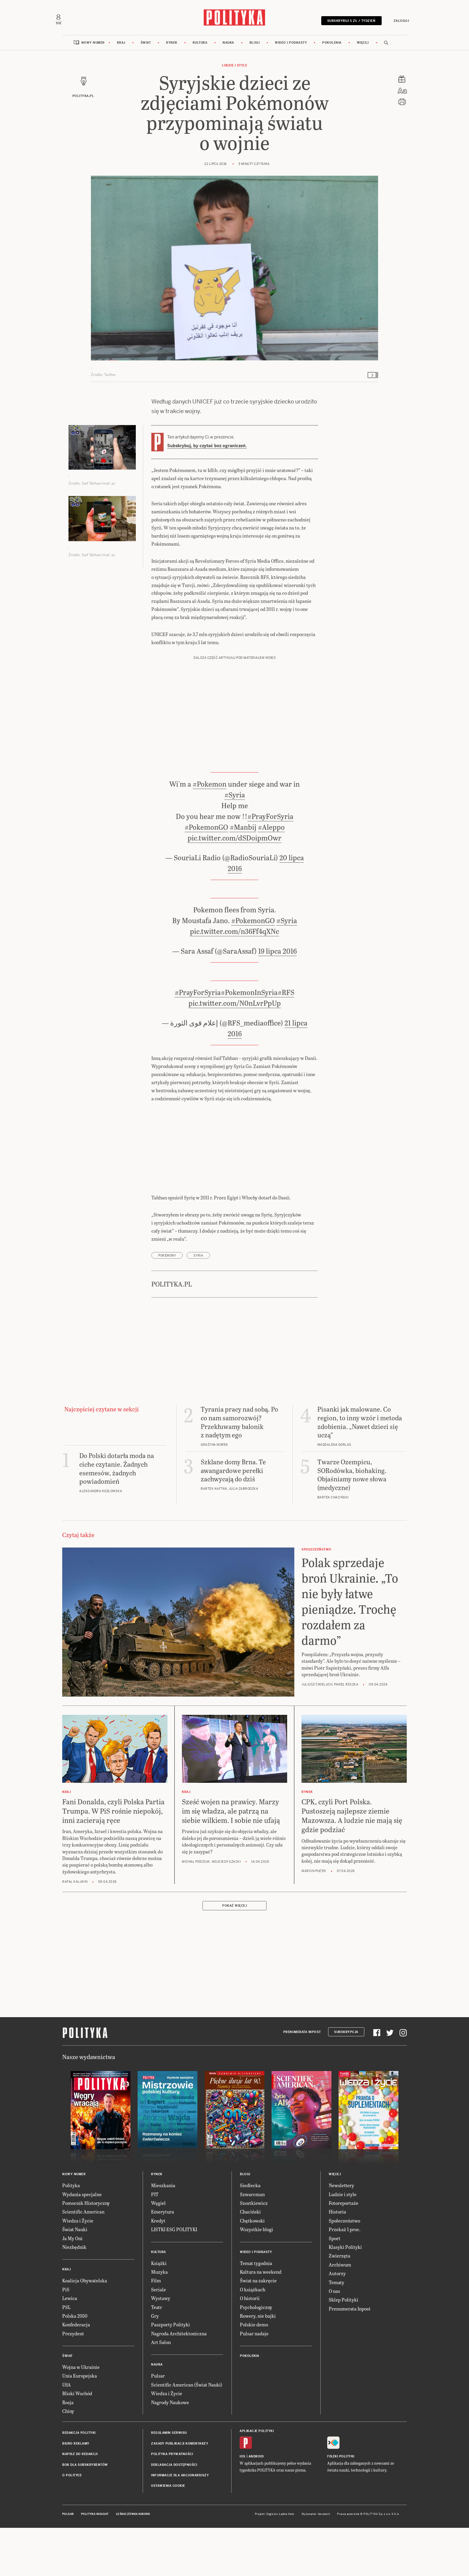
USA (66, 2433)
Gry (155, 2364)
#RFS (286, 1041)
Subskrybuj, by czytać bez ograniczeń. (207, 457)
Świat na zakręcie (258, 2329)
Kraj (121, 55)
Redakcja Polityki (79, 2482)
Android (256, 2505)
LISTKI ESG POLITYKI (174, 2278)
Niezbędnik (74, 2296)
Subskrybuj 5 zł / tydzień (343, 25)
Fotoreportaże (343, 2252)
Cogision (272, 2563)
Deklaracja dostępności (174, 2514)
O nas (334, 2340)
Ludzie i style (234, 77)
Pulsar (158, 2425)
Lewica (69, 2347)
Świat (146, 55)
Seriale (158, 2338)
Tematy (336, 2331)
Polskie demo (254, 2373)
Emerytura (162, 2261)
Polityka (71, 2234)
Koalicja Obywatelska (84, 2329)
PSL (66, 2356)
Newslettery (341, 2234)
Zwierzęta (339, 2304)
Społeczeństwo (344, 2269)
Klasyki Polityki (345, 2296)
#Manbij (243, 876)
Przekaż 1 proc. (344, 2278)
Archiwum (340, 2313)
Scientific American (83, 2261)
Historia (337, 2261)
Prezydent (73, 2382)
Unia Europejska (79, 2425)
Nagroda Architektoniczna (179, 2382)
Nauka (228, 55)
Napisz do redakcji (80, 2503)
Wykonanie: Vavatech (316, 2563)
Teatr (156, 2356)
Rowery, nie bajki (258, 2364)
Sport (334, 2287)
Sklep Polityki (343, 2348)
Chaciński (250, 2261)
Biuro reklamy (75, 2493)
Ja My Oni (72, 2287)
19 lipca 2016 (277, 1000)
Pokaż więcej (234, 1955)
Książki (159, 2312)
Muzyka (159, 2320)
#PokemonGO (206, 876)
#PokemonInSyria (249, 1041)
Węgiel (158, 2252)
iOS (243, 2505)
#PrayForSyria (270, 865)
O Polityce (72, 2524)
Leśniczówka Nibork (133, 2563)
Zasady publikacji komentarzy (179, 2493)
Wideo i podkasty (291, 55)
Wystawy (160, 2347)
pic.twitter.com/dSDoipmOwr (234, 887)
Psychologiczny (256, 2356)
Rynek (171, 55)
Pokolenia (332, 55)
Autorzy (337, 2322)
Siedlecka (250, 2234)
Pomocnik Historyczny (86, 2252)
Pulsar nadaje (254, 2382)
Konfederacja (76, 2373)
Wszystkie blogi (256, 2278)
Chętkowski (252, 2269)
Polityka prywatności (172, 2503)
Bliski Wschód (77, 2442)
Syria (198, 1305)
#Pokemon (209, 833)
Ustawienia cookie (168, 2535)
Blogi (254, 55)
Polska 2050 (74, 2364)
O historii (250, 2347)
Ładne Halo (286, 2563)
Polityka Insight (95, 2563)
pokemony (167, 1305)
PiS (65, 2338)
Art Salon (161, 2391)
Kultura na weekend (260, 2320)
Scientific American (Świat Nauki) (186, 2433)
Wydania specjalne (82, 2243)
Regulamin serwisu (169, 2482)
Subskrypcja (346, 2081)
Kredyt (158, 2269)
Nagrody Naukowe (170, 2451)
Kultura (200, 55)
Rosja (68, 2451)
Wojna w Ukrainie (81, 2416)
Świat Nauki (74, 2278)
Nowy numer (93, 55)
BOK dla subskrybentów (85, 2514)
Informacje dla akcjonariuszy (180, 2524)
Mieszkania (163, 2234)
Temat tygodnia (256, 2312)
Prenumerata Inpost (302, 2081)
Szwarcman (252, 2243)
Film (156, 2329)
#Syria (234, 844)
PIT (155, 2243)
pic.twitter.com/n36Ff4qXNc (234, 980)
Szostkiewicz (254, 2252)
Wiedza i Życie (77, 2269)
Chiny (68, 2460)
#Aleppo (271, 876)
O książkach (252, 2338)
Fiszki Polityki (340, 2505)
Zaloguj (393, 25)
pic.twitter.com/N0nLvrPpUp (234, 1052)
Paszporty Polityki (170, 2373)
